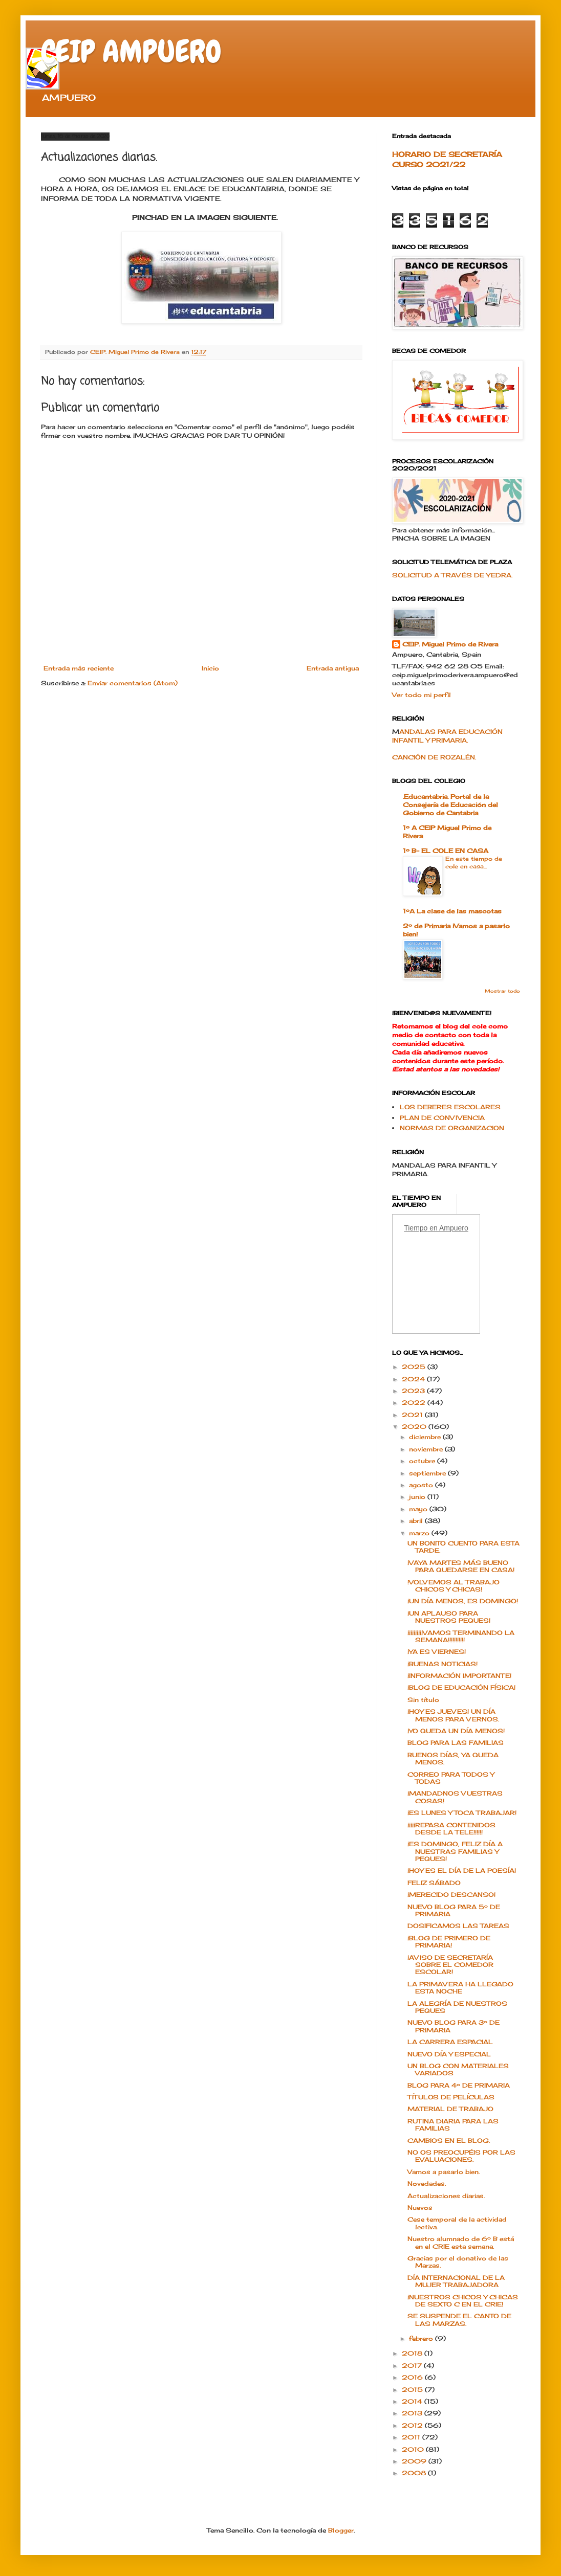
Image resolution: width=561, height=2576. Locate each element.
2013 (413, 2413)
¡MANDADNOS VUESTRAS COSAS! (455, 1796)
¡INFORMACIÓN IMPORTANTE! (459, 1675)
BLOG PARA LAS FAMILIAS (455, 1742)
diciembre (426, 1437)
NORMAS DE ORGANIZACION (452, 1128)
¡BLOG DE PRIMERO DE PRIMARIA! (448, 1941)
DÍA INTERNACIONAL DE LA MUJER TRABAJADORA (456, 2281)
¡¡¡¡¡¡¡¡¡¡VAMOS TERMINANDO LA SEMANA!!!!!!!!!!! (460, 1636)
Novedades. (426, 2183)
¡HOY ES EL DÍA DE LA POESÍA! (461, 1870)
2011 (412, 2437)
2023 (414, 1391)
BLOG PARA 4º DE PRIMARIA (458, 2085)
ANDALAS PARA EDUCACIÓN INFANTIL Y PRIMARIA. (447, 736)
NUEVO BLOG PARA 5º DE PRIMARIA (453, 1910)
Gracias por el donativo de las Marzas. (457, 2261)
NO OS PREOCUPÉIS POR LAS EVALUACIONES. (461, 2155)
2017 (413, 2365)
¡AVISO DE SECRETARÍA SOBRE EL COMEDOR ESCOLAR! (450, 1965)
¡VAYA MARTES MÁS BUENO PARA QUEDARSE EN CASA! (460, 1566)
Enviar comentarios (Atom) (133, 683)
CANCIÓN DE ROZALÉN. (434, 757)
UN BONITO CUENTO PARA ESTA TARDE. (463, 1546)
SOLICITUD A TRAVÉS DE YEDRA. (452, 575)
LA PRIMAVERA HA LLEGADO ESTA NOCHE (460, 1987)
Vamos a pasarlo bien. (443, 2172)
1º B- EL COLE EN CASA (445, 851)
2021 (413, 1415)
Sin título (423, 1700)
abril (417, 1521)
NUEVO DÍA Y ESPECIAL (449, 2054)
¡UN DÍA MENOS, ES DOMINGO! (462, 1601)
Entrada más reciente (79, 668)
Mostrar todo (502, 991)
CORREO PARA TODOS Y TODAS (450, 1778)
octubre (423, 1461)
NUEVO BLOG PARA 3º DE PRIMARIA (453, 2026)
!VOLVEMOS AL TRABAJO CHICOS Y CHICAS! (453, 1585)
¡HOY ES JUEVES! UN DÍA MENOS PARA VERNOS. (453, 1715)
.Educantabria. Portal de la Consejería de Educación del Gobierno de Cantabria (450, 805)
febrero (422, 2338)
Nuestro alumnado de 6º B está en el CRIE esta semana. (460, 2242)
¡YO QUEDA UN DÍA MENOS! (456, 1731)
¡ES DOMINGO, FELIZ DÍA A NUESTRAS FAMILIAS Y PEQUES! (455, 1851)
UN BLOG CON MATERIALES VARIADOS (458, 2069)
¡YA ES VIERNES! (436, 1651)
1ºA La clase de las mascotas (452, 911)
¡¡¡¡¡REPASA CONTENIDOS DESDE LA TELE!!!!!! (451, 1828)
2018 (413, 2353)
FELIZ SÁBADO (434, 1883)
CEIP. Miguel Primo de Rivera (450, 644)
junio (418, 1496)
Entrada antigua (333, 668)
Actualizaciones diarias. (446, 2196)
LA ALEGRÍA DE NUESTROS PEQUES (457, 2007)
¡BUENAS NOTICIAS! (442, 1664)
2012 (413, 2425)
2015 (413, 2389)
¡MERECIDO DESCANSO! (451, 1894)
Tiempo (415, 1228)
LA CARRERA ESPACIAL (450, 2042)
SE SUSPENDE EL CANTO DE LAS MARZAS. (459, 2319)
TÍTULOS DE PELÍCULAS (450, 2097)
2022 (414, 1402)
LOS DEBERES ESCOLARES (450, 1107)
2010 (414, 2449)
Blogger (341, 2530)
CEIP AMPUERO (131, 51)
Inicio (210, 668)
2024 (414, 1379)
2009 (415, 2461)
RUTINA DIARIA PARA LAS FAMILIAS (453, 2124)
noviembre (427, 1449)
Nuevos (420, 2207)
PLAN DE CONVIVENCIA (442, 1118)
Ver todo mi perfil (421, 695)
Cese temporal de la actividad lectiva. (457, 2222)
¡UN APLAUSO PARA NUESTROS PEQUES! (448, 1616)
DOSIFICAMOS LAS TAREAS (458, 1926)
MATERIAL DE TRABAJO (450, 2109)
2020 (415, 1426)
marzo (420, 1533)
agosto (422, 1485)
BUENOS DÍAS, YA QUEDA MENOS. (453, 1758)
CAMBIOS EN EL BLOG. (448, 2140)
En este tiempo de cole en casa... (473, 862)
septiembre (428, 1473)
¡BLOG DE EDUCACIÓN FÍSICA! (461, 1687)
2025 (414, 1367)
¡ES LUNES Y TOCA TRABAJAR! (461, 1813)
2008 (415, 2473)
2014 (413, 2401)
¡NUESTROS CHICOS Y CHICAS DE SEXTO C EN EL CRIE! (462, 2300)
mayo (419, 1509)
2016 (413, 2377)
